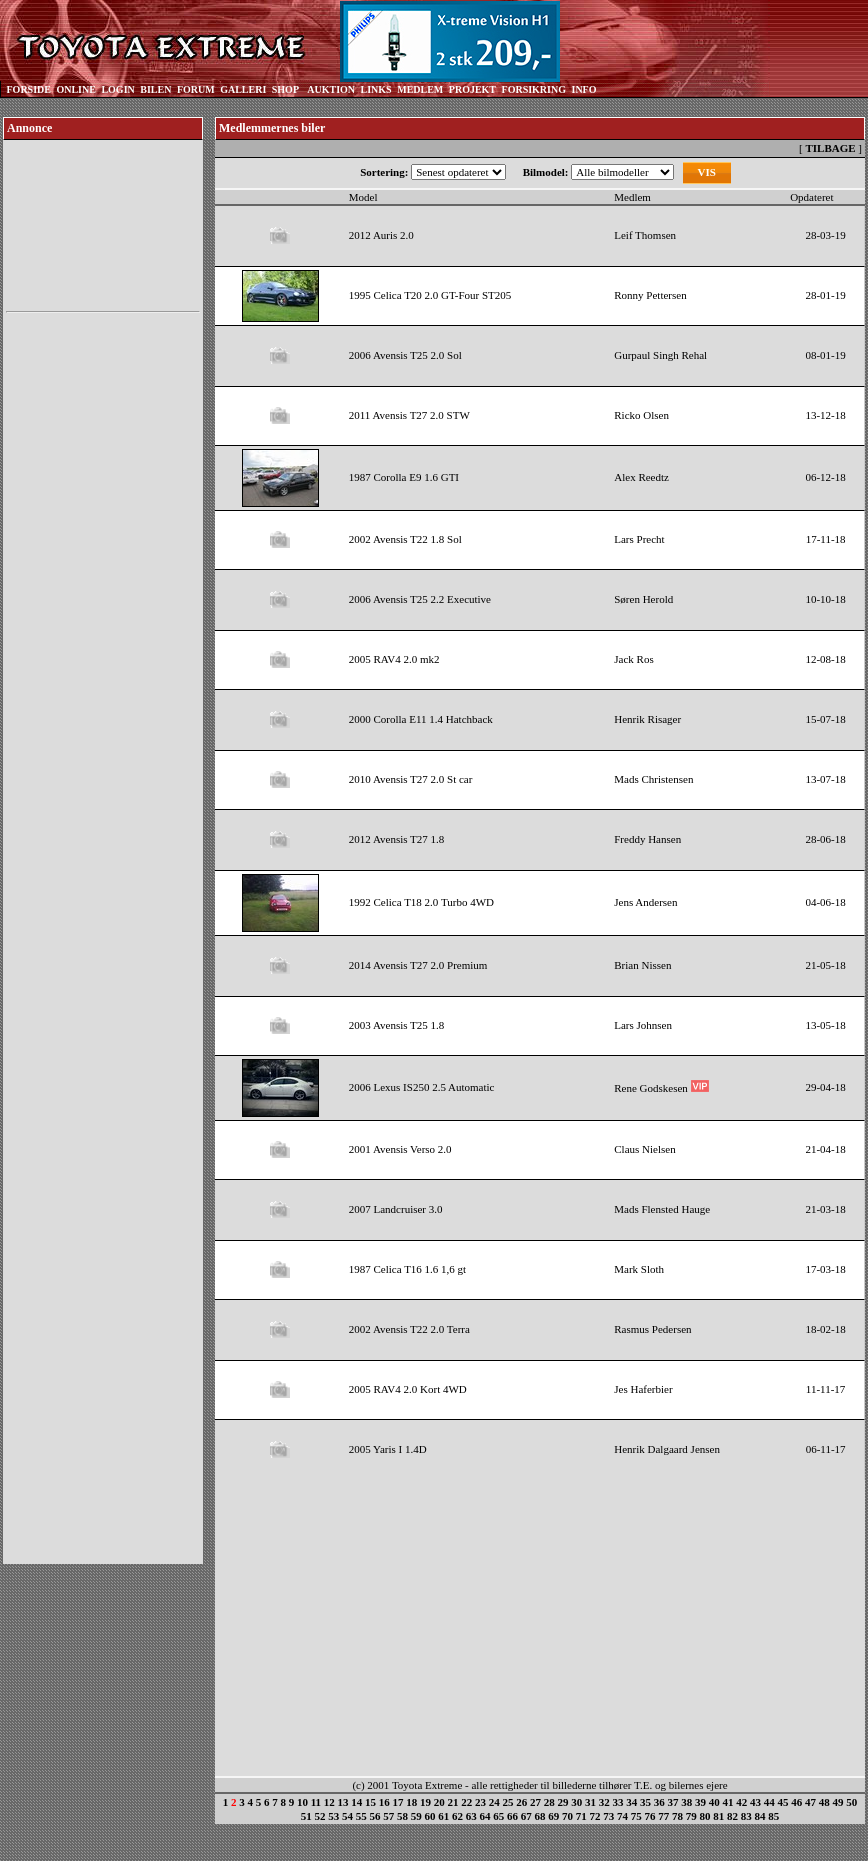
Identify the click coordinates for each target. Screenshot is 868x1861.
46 (796, 1802)
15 (370, 1802)
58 (402, 1816)
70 (567, 1816)
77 (663, 1816)
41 (728, 1802)
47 (810, 1802)
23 (480, 1802)
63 (471, 1816)
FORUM (196, 89)
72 (595, 1816)
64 (485, 1816)
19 (425, 1802)
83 (746, 1816)
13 (343, 1802)
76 (650, 1816)
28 (549, 1802)
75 (636, 1816)
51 (306, 1816)
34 (631, 1802)
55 (361, 1816)
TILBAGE (830, 148)
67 (526, 1816)
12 (329, 1802)
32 (604, 1802)
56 (375, 1816)
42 (741, 1802)
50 (851, 1802)
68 (540, 1816)
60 (430, 1816)
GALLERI (243, 89)
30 (576, 1802)
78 (677, 1816)
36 (659, 1802)
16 (384, 1802)
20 (439, 1802)
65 (498, 1816)
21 (453, 1802)
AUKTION (331, 89)
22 (466, 1802)
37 (673, 1802)
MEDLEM (420, 89)
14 (356, 1802)
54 (347, 1816)
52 (320, 1816)
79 (691, 1816)
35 (645, 1802)
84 (760, 1816)
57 (388, 1816)
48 (824, 1802)
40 (714, 1802)
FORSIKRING (534, 89)
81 (718, 1816)
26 (521, 1802)
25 (508, 1802)
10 (302, 1802)
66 (512, 1816)
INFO (583, 89)
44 (769, 1802)
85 (773, 1816)
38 (686, 1802)
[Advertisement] (103, 619)
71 (581, 1816)
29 (563, 1802)
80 (705, 1816)
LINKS (376, 89)
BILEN (155, 89)
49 (838, 1802)
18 (411, 1802)
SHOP (285, 89)
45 (783, 1802)
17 (398, 1802)
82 (732, 1816)
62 (457, 1816)
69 (553, 1816)
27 (535, 1802)
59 (416, 1816)
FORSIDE (29, 89)
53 (333, 1816)
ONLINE (75, 89)
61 (443, 1816)
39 (700, 1802)
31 (590, 1802)
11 (316, 1802)
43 (755, 1802)
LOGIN (117, 89)
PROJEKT (472, 89)
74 (622, 1816)
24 (494, 1802)
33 (618, 1802)
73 (608, 1816)
